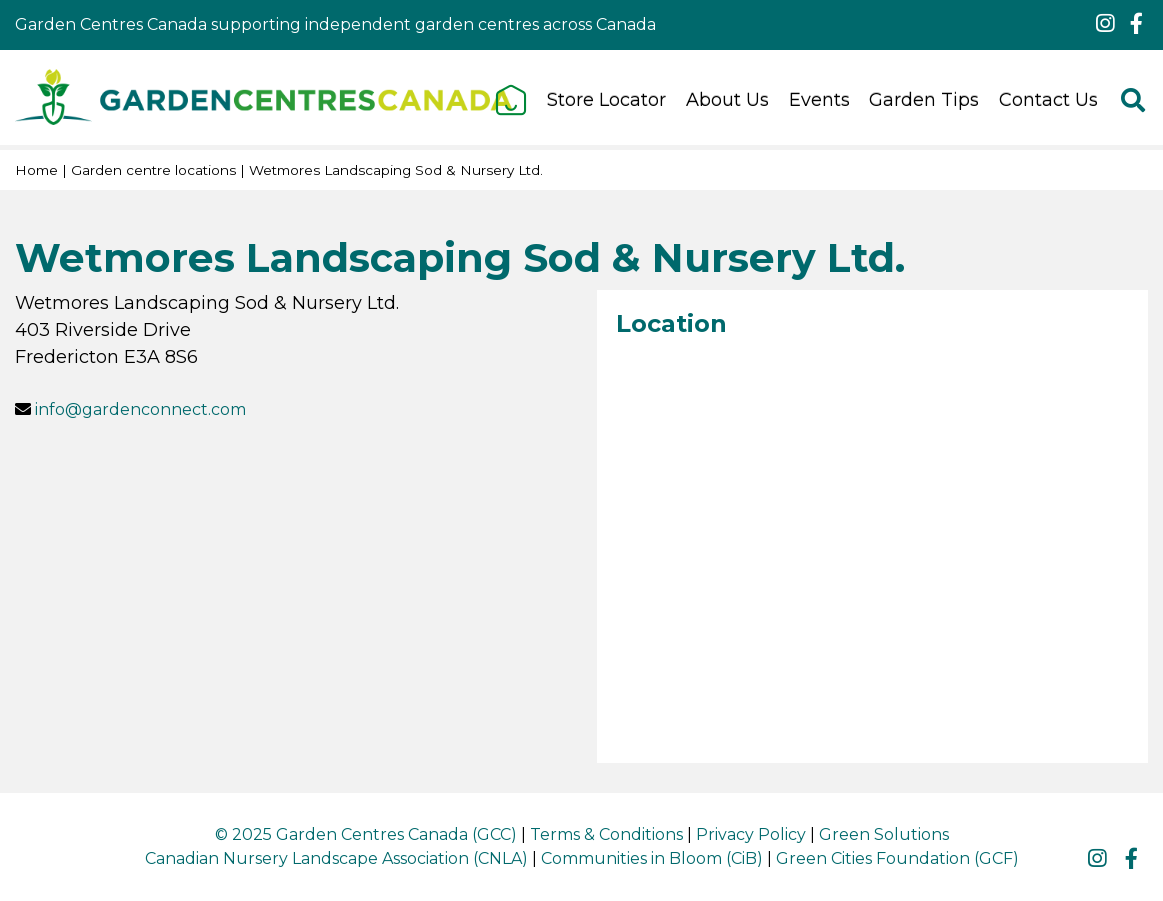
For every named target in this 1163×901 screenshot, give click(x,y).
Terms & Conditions (606, 834)
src (1133, 100)
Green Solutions (884, 834)
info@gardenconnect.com (140, 409)
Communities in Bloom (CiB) (652, 858)
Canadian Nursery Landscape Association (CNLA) (336, 858)
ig (1105, 24)
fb (1136, 24)
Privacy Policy (751, 834)
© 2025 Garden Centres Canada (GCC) (366, 834)
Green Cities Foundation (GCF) (897, 858)
